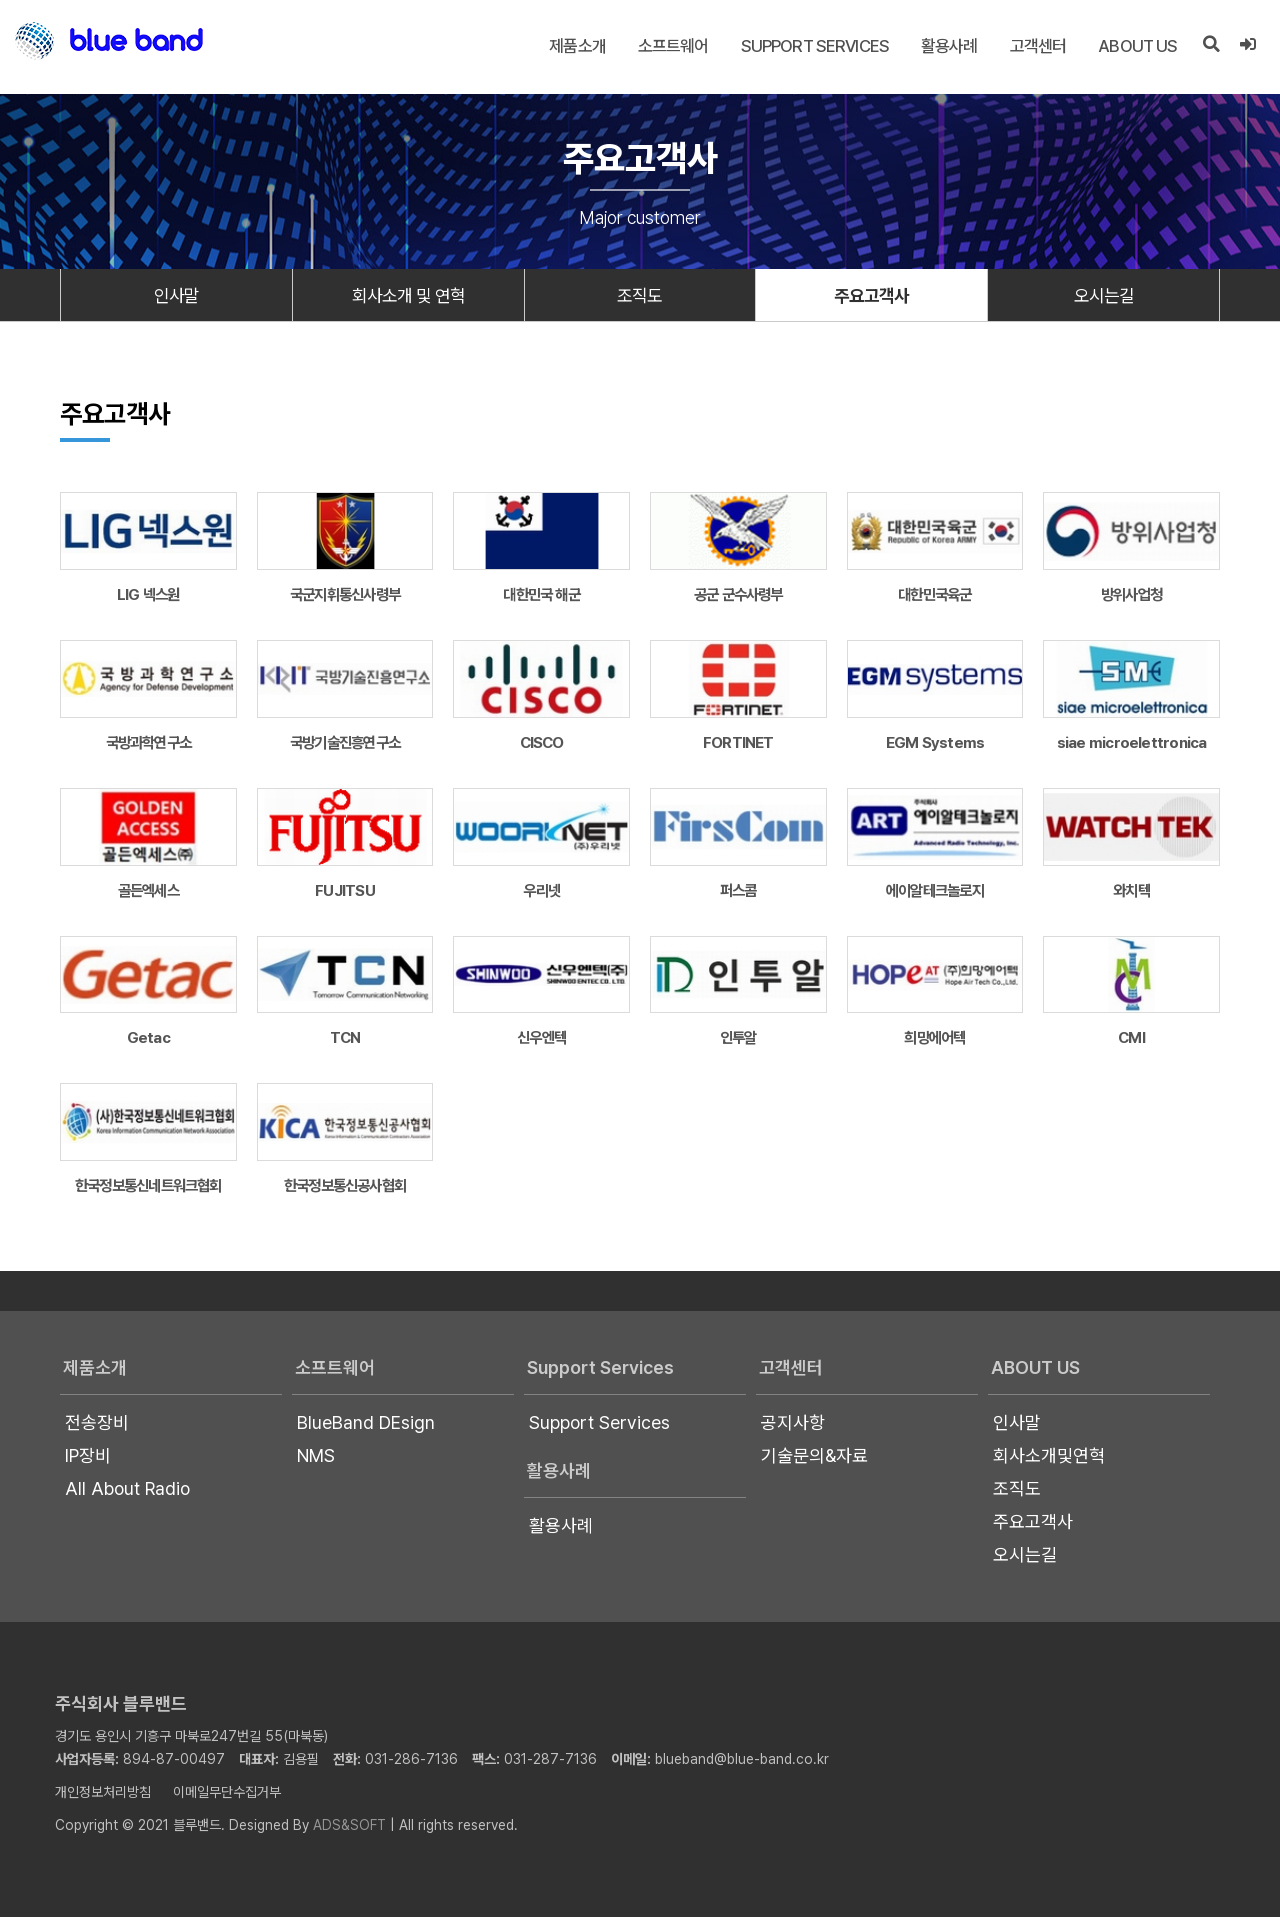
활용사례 (949, 46)
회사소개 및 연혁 (408, 295)
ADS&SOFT (349, 1826)
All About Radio (127, 1489)
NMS (316, 1456)
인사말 (176, 295)
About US (1137, 46)
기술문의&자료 (814, 1456)
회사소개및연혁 (1049, 1456)
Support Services (815, 46)
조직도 (640, 295)
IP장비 (88, 1456)
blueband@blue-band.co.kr (742, 1760)
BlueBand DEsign (366, 1423)
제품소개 (577, 46)
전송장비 (97, 1423)
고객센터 (1038, 46)
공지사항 (793, 1423)
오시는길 (1104, 295)
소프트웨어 (673, 46)
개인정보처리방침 (103, 1793)
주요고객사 (872, 295)
